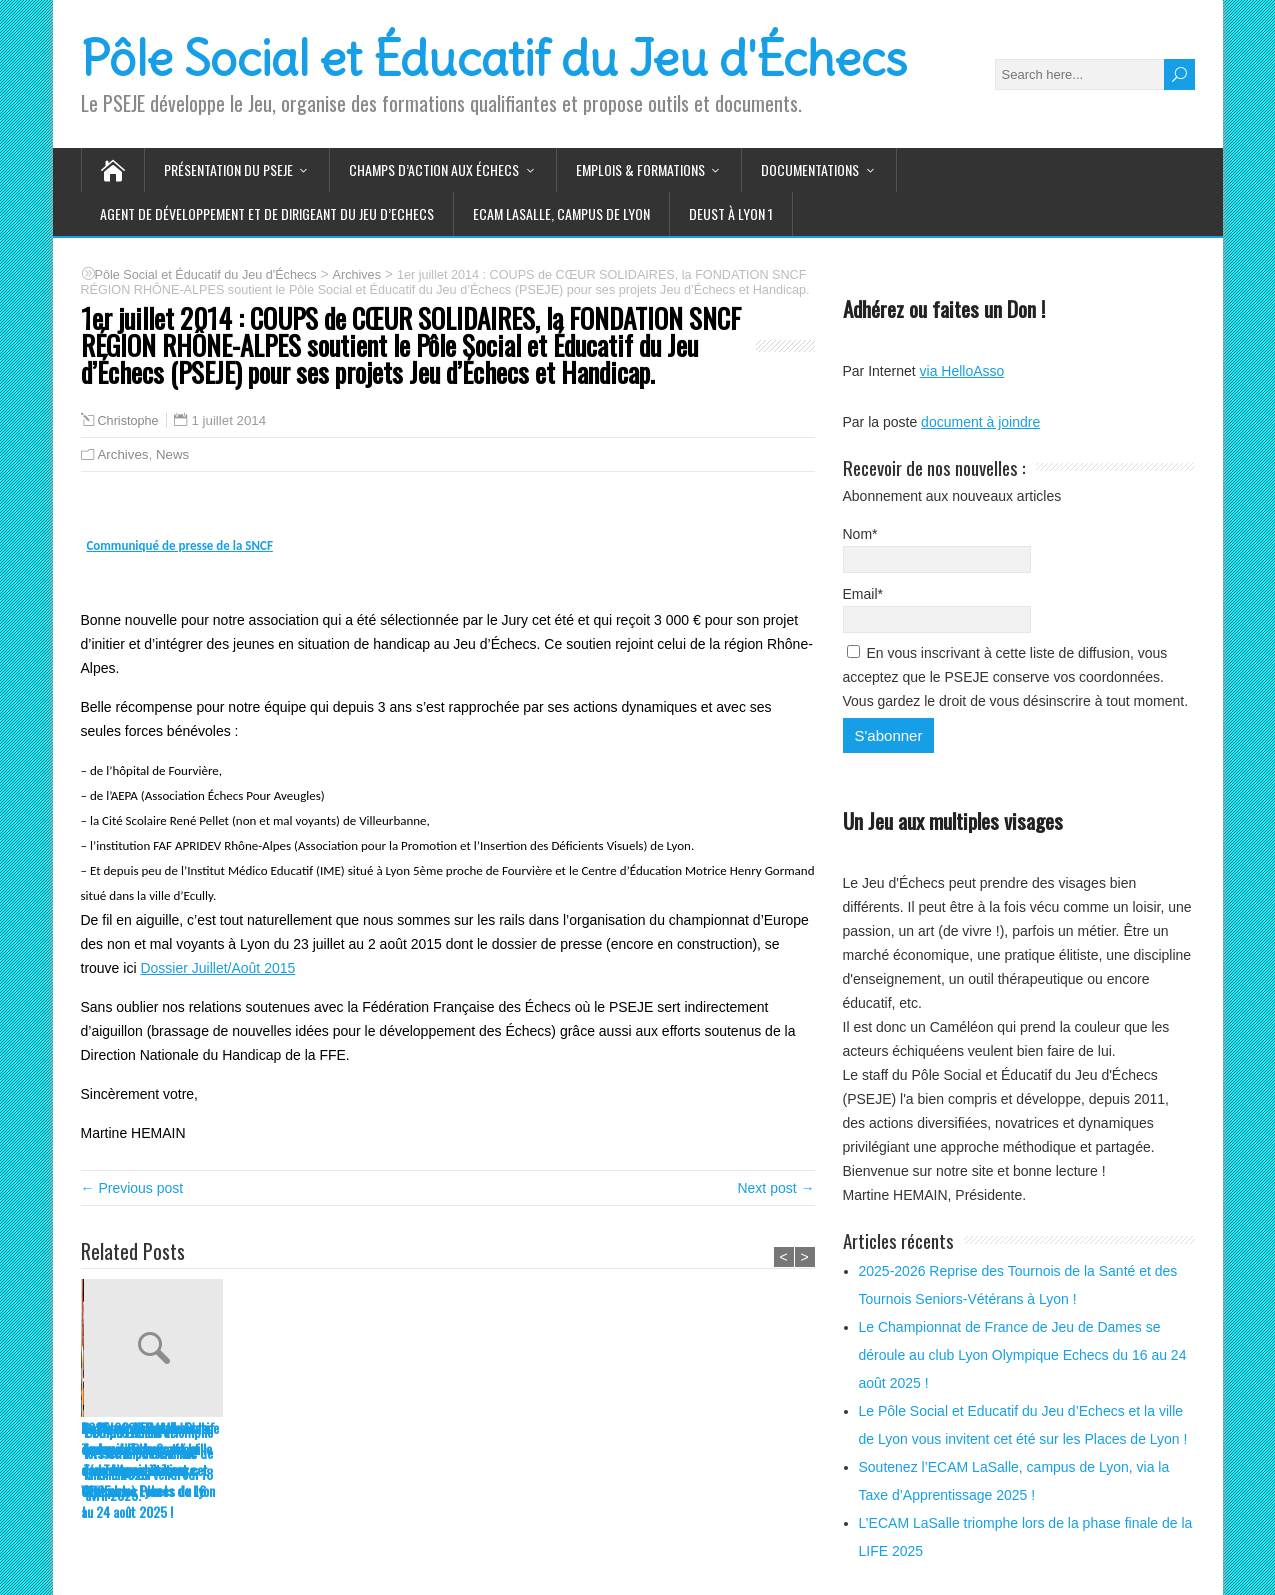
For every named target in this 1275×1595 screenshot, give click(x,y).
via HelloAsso (962, 371)
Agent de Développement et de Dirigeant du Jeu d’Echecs (267, 213)
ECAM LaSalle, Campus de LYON (561, 213)
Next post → (775, 1188)
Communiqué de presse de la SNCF (179, 545)
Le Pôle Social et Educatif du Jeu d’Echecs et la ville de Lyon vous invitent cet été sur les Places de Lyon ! (445, 1469)
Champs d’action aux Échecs (434, 169)
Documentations (810, 169)
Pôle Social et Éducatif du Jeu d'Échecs (494, 59)
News (172, 454)
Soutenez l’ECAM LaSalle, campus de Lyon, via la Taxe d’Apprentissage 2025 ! (593, 1459)
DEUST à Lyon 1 (731, 213)
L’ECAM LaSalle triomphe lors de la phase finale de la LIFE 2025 (741, 1452)
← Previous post (132, 1188)
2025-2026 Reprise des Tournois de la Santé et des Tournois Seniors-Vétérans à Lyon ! (144, 1459)
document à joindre (980, 422)
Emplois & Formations (640, 169)
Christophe (128, 421)
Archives (123, 454)
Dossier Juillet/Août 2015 (217, 968)
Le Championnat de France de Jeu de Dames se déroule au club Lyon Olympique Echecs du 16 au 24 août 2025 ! (299, 1469)
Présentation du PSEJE (228, 169)
